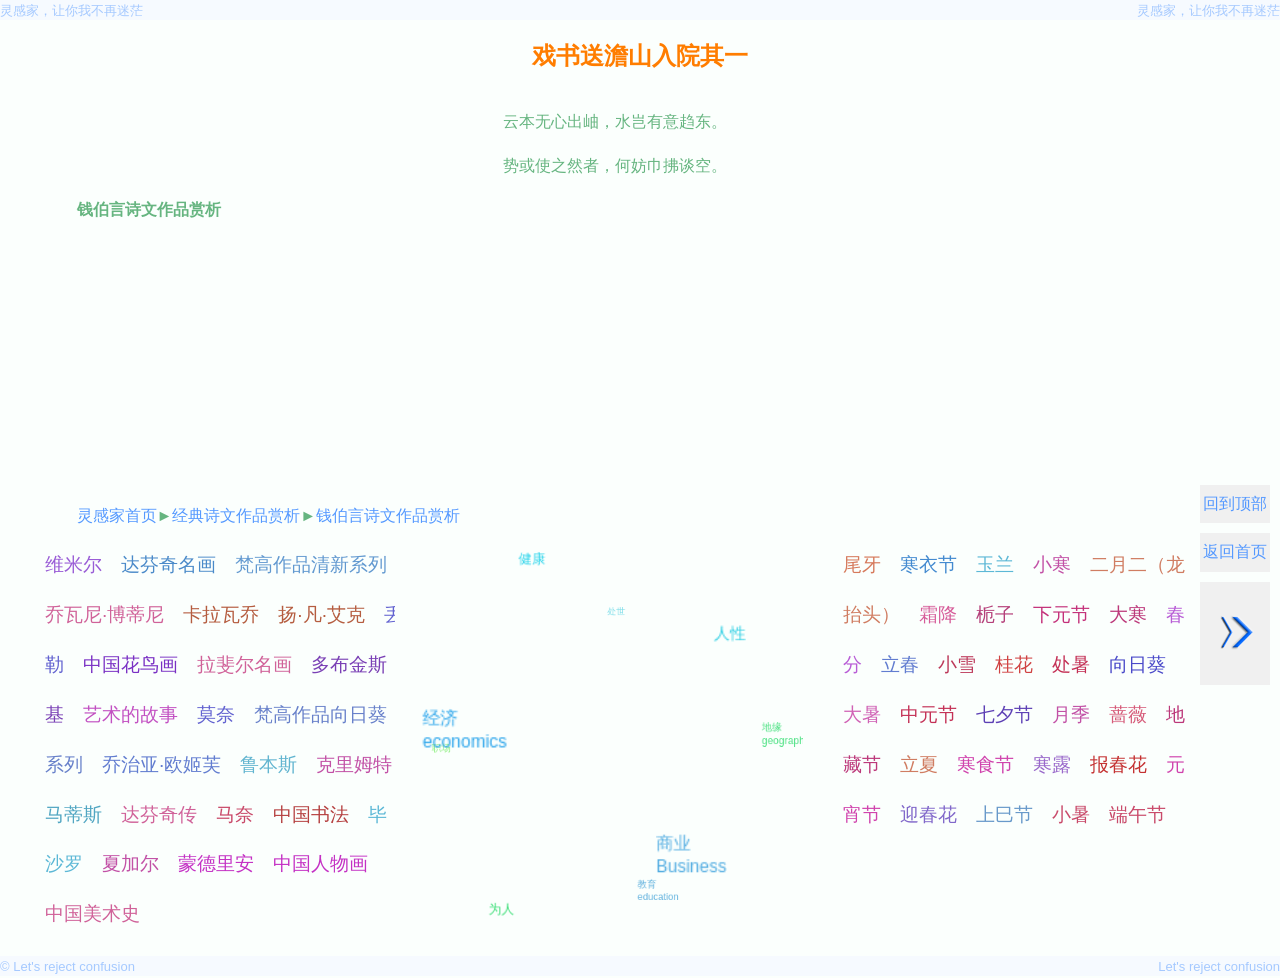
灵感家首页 (117, 515)
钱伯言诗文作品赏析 (388, 515)
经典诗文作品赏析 (236, 515)
